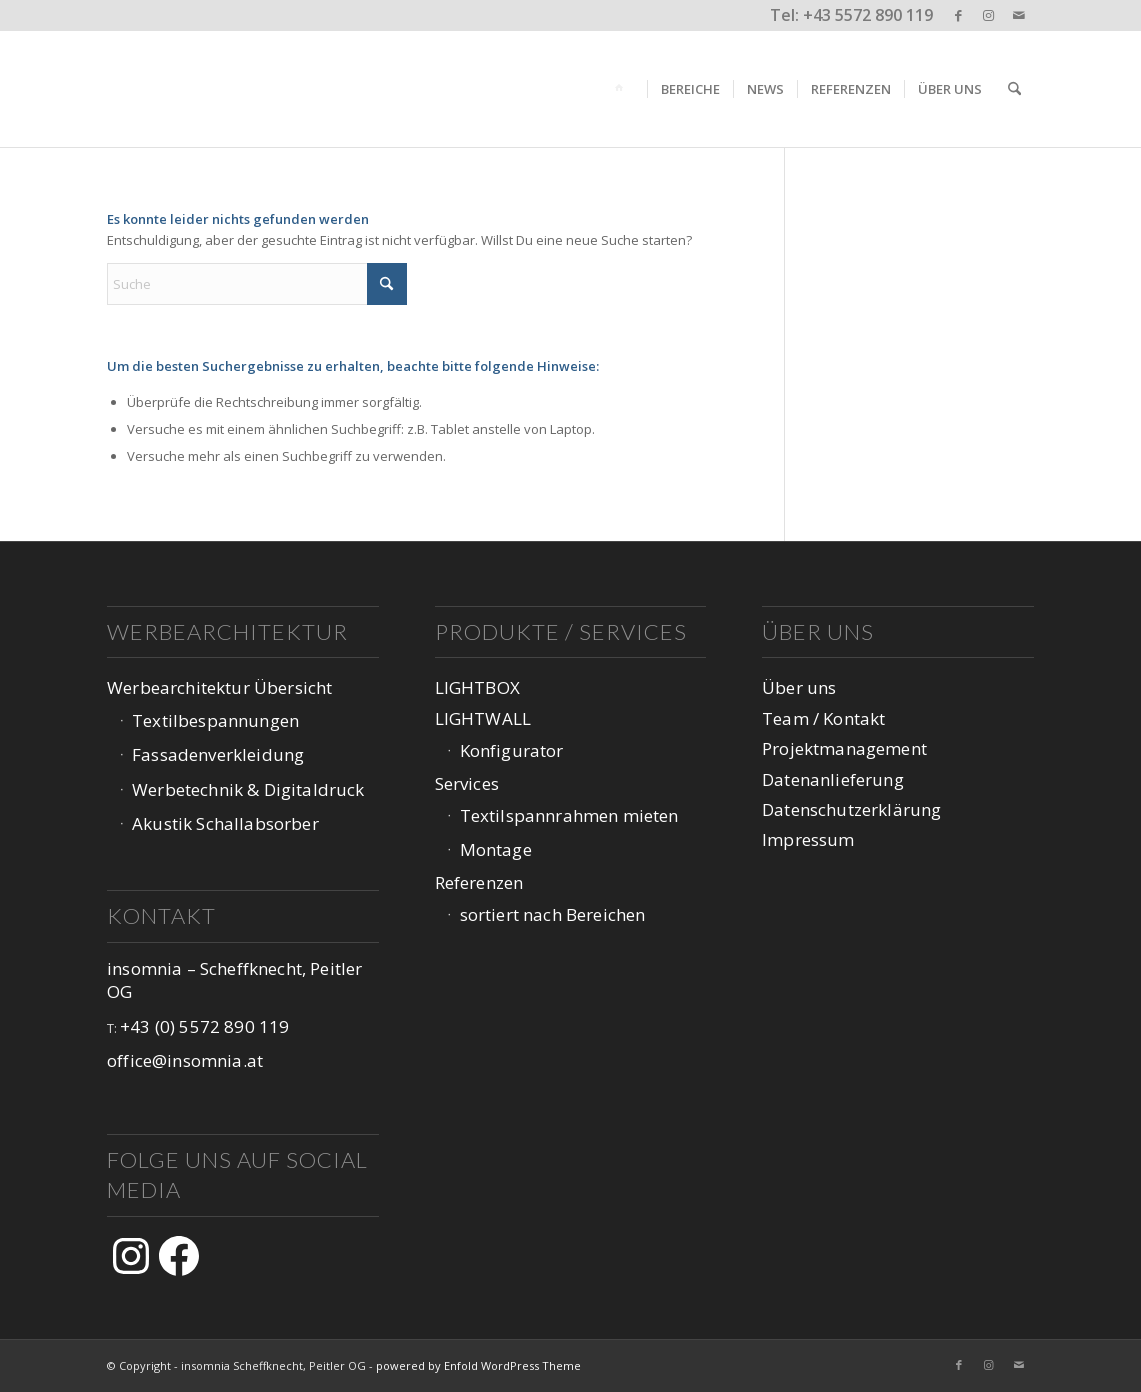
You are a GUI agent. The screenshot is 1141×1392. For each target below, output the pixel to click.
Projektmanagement (844, 748)
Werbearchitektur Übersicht (219, 687)
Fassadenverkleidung (218, 754)
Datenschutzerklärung (851, 809)
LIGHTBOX (477, 687)
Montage (496, 849)
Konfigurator (512, 750)
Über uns (799, 687)
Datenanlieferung (833, 779)
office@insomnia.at (185, 1060)
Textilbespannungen (215, 720)
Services (467, 783)
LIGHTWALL (483, 718)
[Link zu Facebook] (958, 15)
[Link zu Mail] (1019, 15)
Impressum (808, 839)
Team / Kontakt (823, 718)
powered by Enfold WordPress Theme (478, 1365)
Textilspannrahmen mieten (569, 815)
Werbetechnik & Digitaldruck (248, 789)
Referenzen (479, 882)
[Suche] (1014, 89)
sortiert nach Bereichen (553, 914)
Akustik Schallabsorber (225, 823)
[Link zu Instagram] (988, 15)
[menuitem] (622, 89)
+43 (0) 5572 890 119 (204, 1026)
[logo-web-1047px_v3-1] (234, 89)
